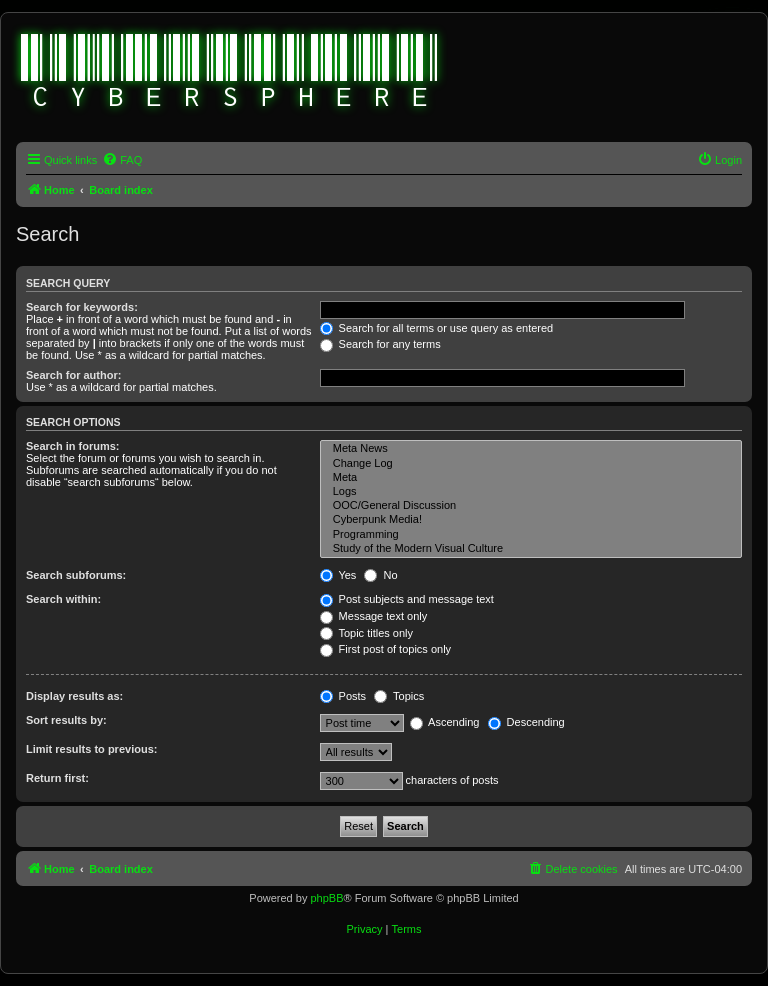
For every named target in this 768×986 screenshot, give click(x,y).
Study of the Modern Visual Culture (531, 549)
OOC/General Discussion (531, 506)
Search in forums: (73, 446)
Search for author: (73, 375)
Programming (531, 535)
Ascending (445, 722)
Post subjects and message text (407, 599)
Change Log (531, 464)
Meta (531, 478)
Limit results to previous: (91, 749)
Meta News (531, 449)
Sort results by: (66, 720)
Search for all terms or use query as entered (437, 328)
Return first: (57, 778)
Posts (343, 696)
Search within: (63, 599)
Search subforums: (76, 575)
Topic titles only (366, 633)
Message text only (374, 616)
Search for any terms (380, 344)
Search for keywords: (82, 307)
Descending (526, 722)
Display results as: (74, 696)
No (380, 575)
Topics (399, 696)
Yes (338, 575)
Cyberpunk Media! (531, 520)
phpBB (326, 898)
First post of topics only (386, 649)
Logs (531, 492)
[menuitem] (122, 160)
